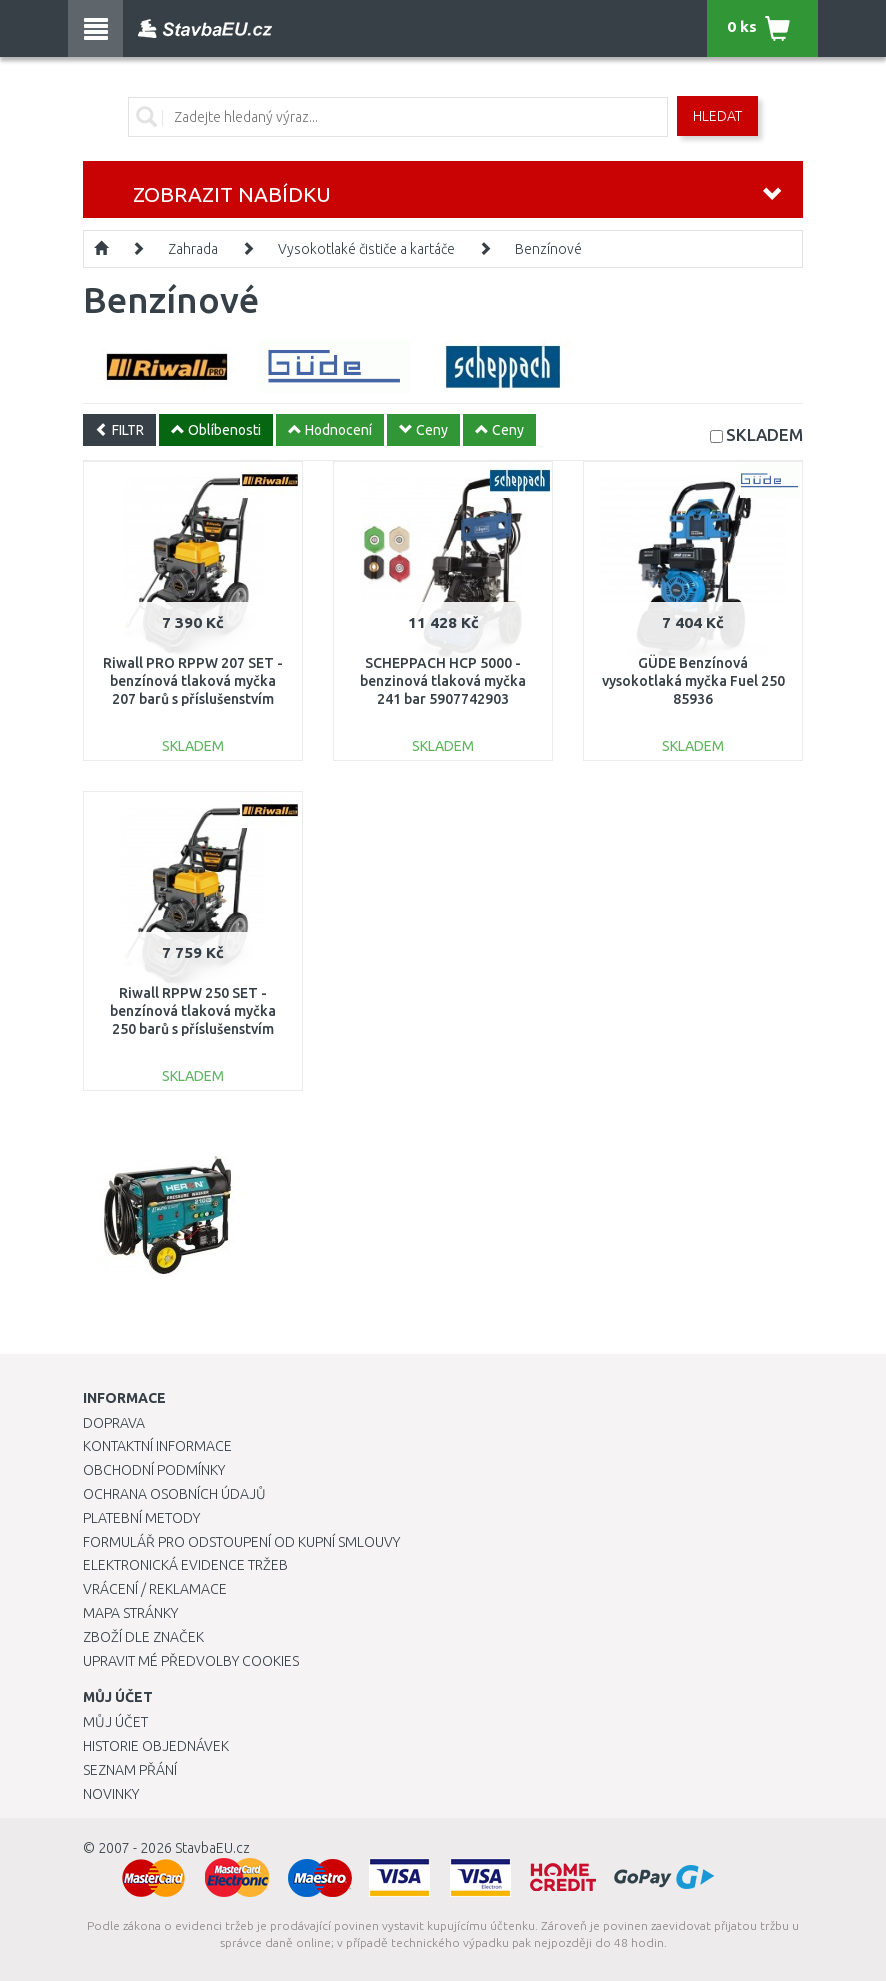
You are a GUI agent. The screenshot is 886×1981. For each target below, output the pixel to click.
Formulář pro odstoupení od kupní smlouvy (241, 1542)
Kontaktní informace (157, 1446)
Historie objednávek (156, 1746)
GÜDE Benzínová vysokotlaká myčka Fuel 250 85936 (693, 681)
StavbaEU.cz (212, 1848)
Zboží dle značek (143, 1637)
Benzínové (548, 249)
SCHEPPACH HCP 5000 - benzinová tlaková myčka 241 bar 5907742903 (443, 681)
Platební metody (141, 1518)
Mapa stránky (130, 1613)
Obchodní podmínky (154, 1470)
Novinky (111, 1794)
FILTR (119, 430)
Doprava (114, 1423)
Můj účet (115, 1722)
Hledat (717, 116)
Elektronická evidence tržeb (185, 1565)
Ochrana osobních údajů (174, 1494)
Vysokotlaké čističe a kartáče (366, 249)
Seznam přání (130, 1770)
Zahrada (193, 249)
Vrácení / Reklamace (155, 1589)
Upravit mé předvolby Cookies (191, 1661)
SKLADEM (764, 434)
